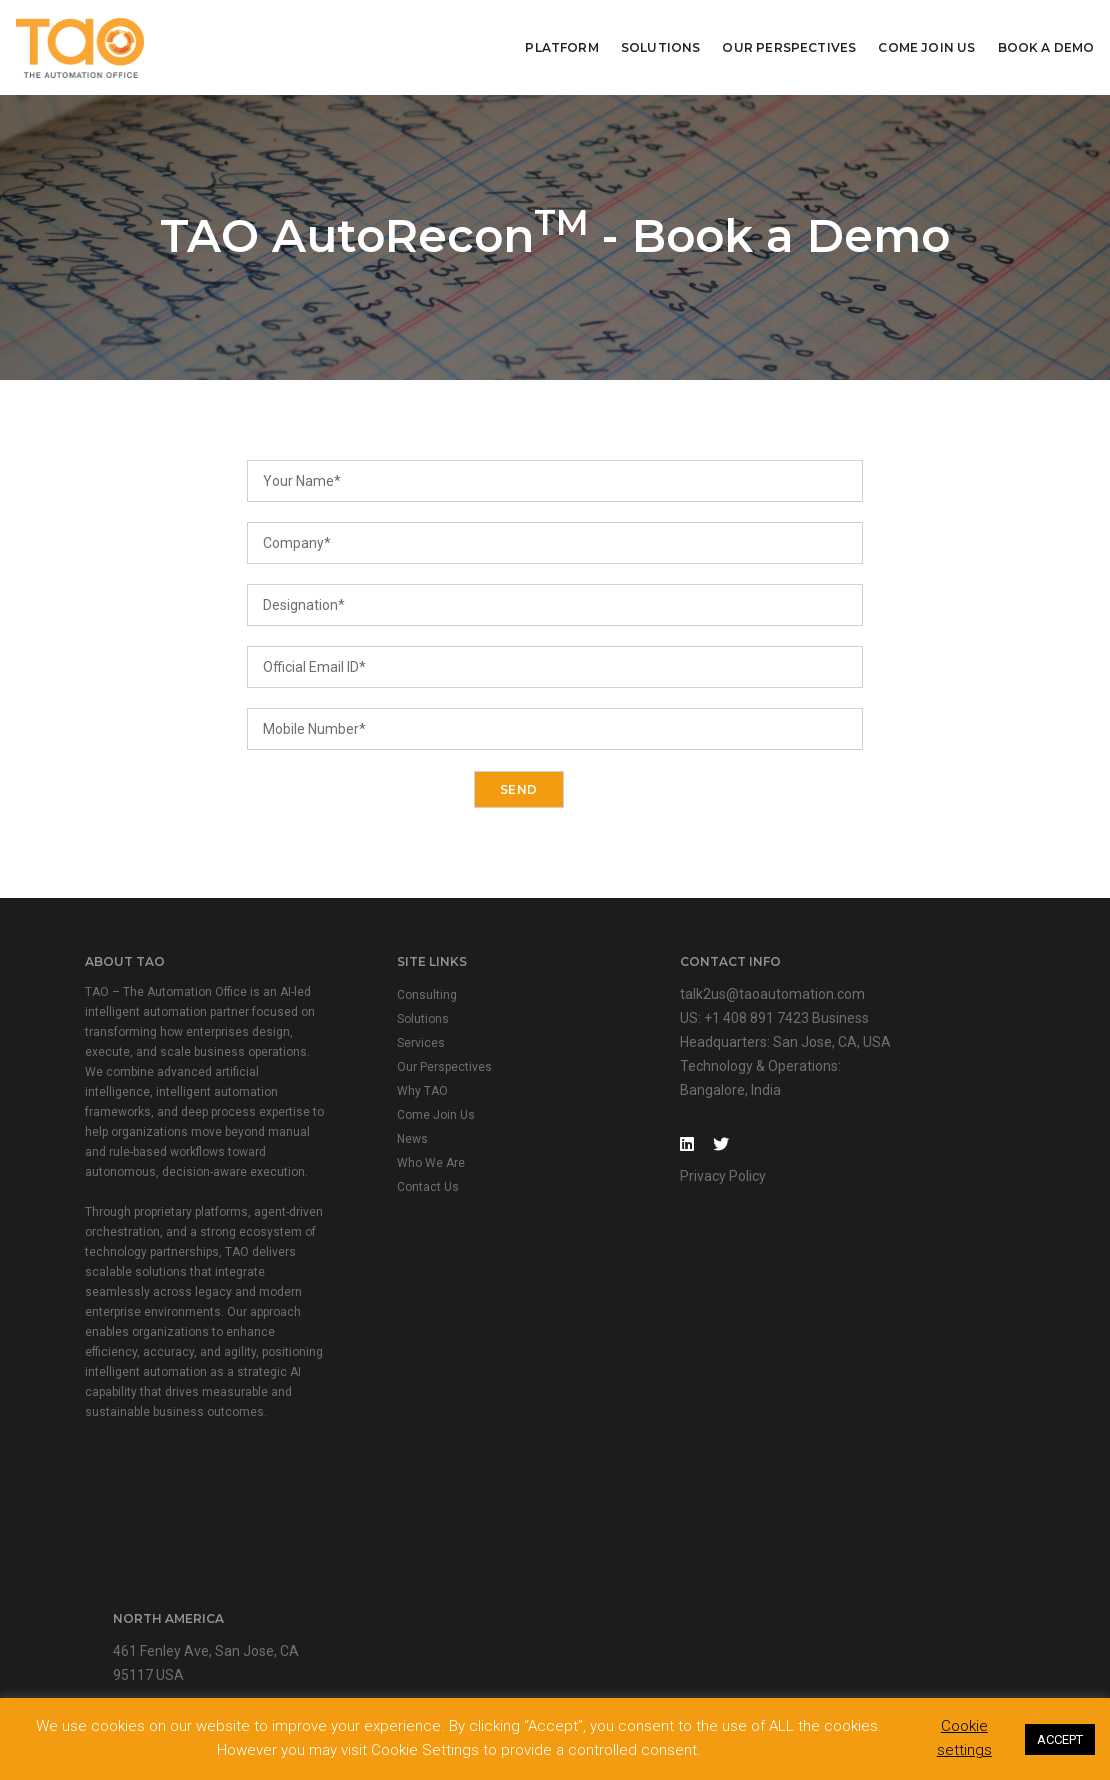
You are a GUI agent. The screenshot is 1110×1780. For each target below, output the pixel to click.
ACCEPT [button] (1060, 1739)
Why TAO (383, 1094)
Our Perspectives (790, 45)
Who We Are (392, 1166)
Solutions (661, 45)
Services (382, 1046)
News (373, 1142)
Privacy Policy (643, 1179)
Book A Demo (1046, 45)
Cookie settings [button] (964, 1739)
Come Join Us (927, 45)
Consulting (388, 998)
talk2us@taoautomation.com (692, 997)
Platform (562, 45)
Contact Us (389, 1190)
